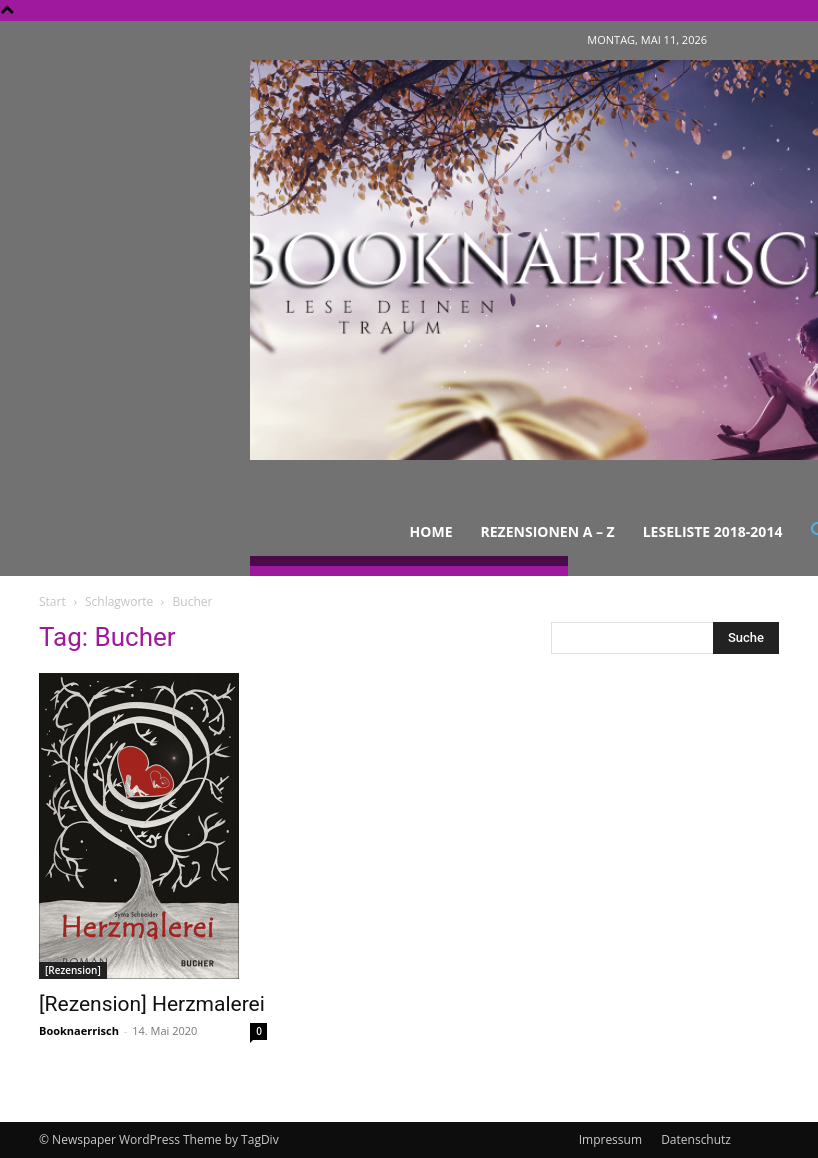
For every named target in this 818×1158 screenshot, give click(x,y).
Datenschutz (696, 1139)
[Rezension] (73, 970)
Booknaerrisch (79, 1030)
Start (52, 601)
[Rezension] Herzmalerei (152, 1004)
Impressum (610, 1139)
